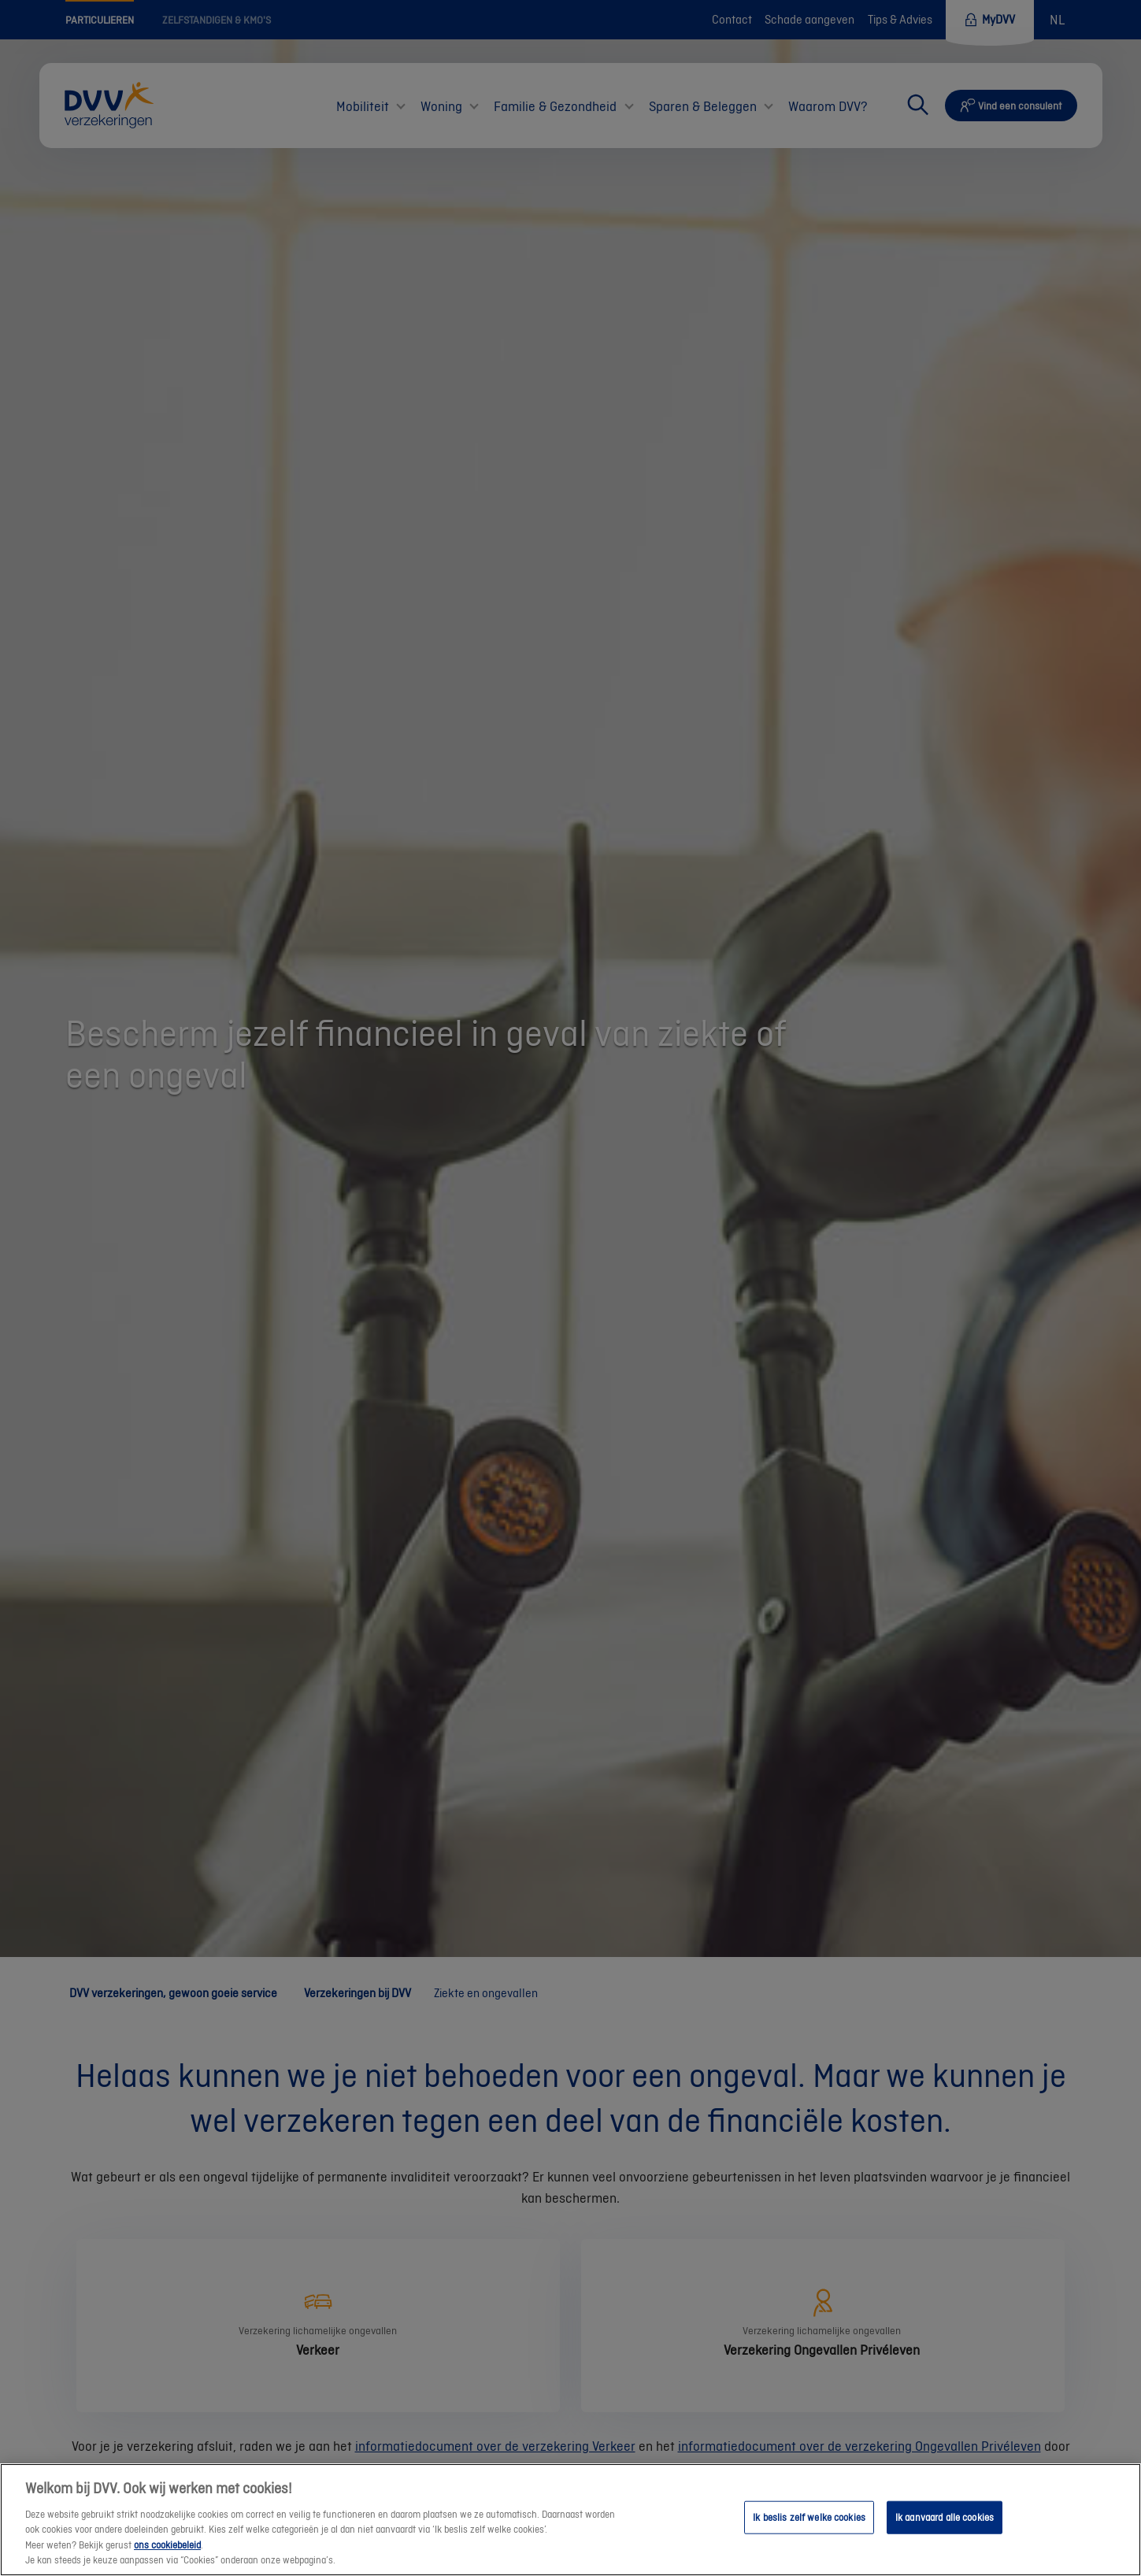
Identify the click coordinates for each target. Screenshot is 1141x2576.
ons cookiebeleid (167, 2545)
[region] (570, 2519)
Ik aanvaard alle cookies (944, 2517)
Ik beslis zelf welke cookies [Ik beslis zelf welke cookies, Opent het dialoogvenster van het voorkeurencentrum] (809, 2517)
